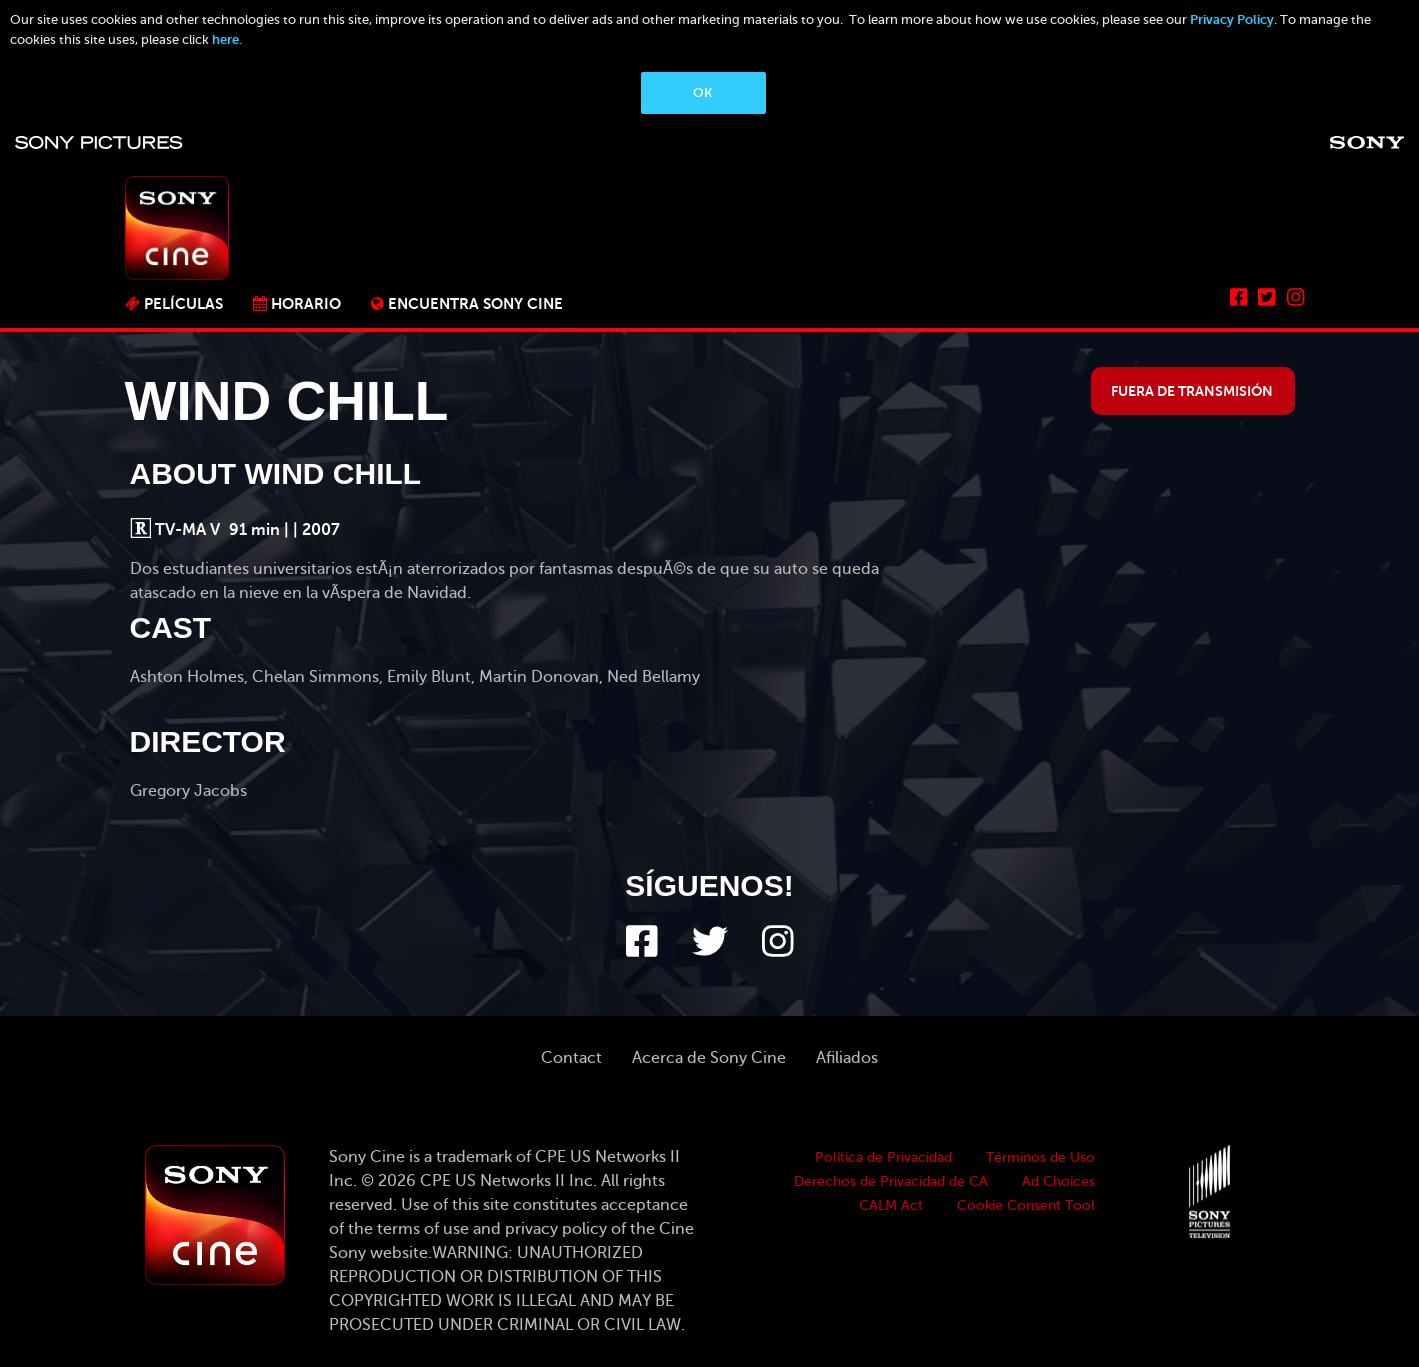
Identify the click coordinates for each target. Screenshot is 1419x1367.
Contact (571, 1058)
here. (227, 39)
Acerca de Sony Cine (709, 1058)
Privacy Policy (1232, 19)
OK (702, 92)
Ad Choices (1058, 1181)
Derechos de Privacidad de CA (891, 1181)
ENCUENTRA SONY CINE (475, 303)
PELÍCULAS (183, 303)
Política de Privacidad (883, 1157)
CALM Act (891, 1205)
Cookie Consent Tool (1026, 1205)
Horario (306, 303)
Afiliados (847, 1058)
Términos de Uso (1040, 1157)
